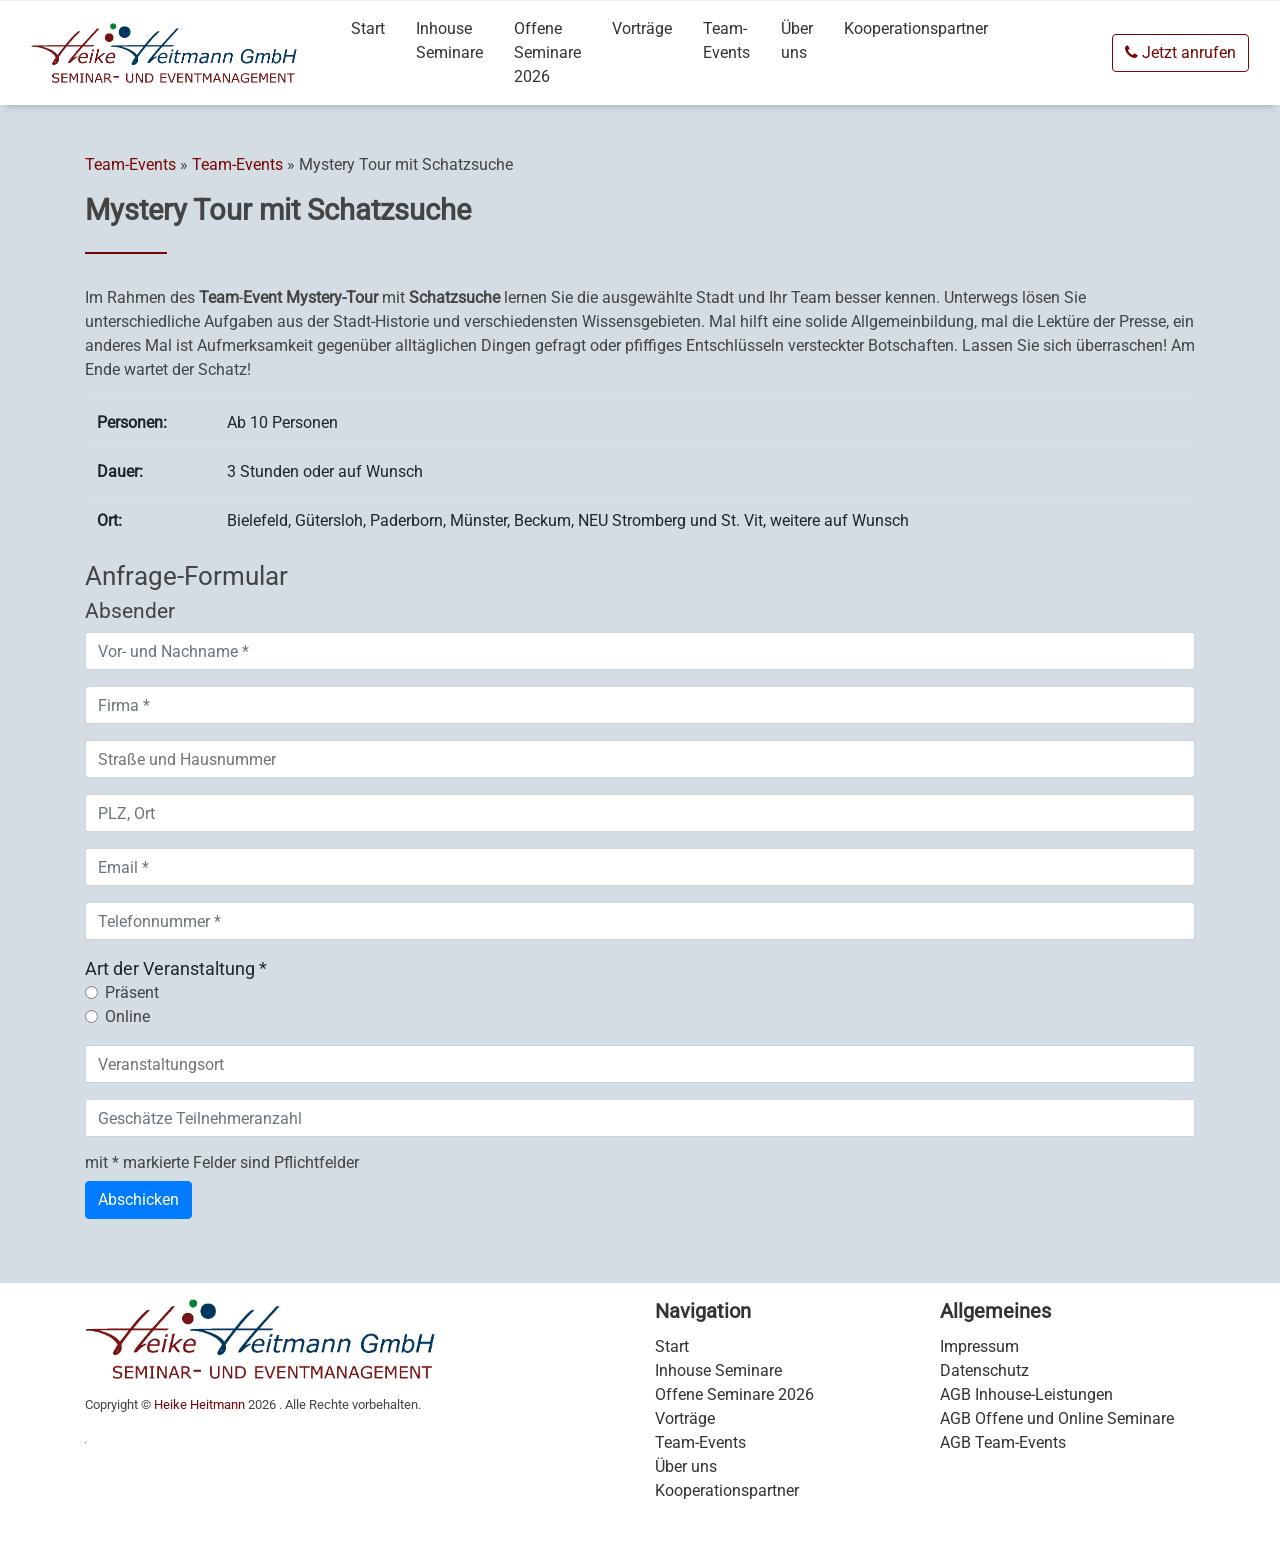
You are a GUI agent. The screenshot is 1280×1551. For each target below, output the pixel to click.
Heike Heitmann (199, 1404)
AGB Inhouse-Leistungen (1026, 1394)
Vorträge (642, 28)
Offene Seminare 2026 (547, 52)
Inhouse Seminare (449, 40)
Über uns (797, 40)
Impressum (979, 1346)
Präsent (132, 992)
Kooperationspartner (916, 28)
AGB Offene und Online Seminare (1057, 1418)
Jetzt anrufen (1180, 52)
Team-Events (726, 40)
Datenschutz (984, 1370)
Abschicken (138, 1199)
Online (127, 1016)
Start (368, 28)
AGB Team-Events (1003, 1442)
